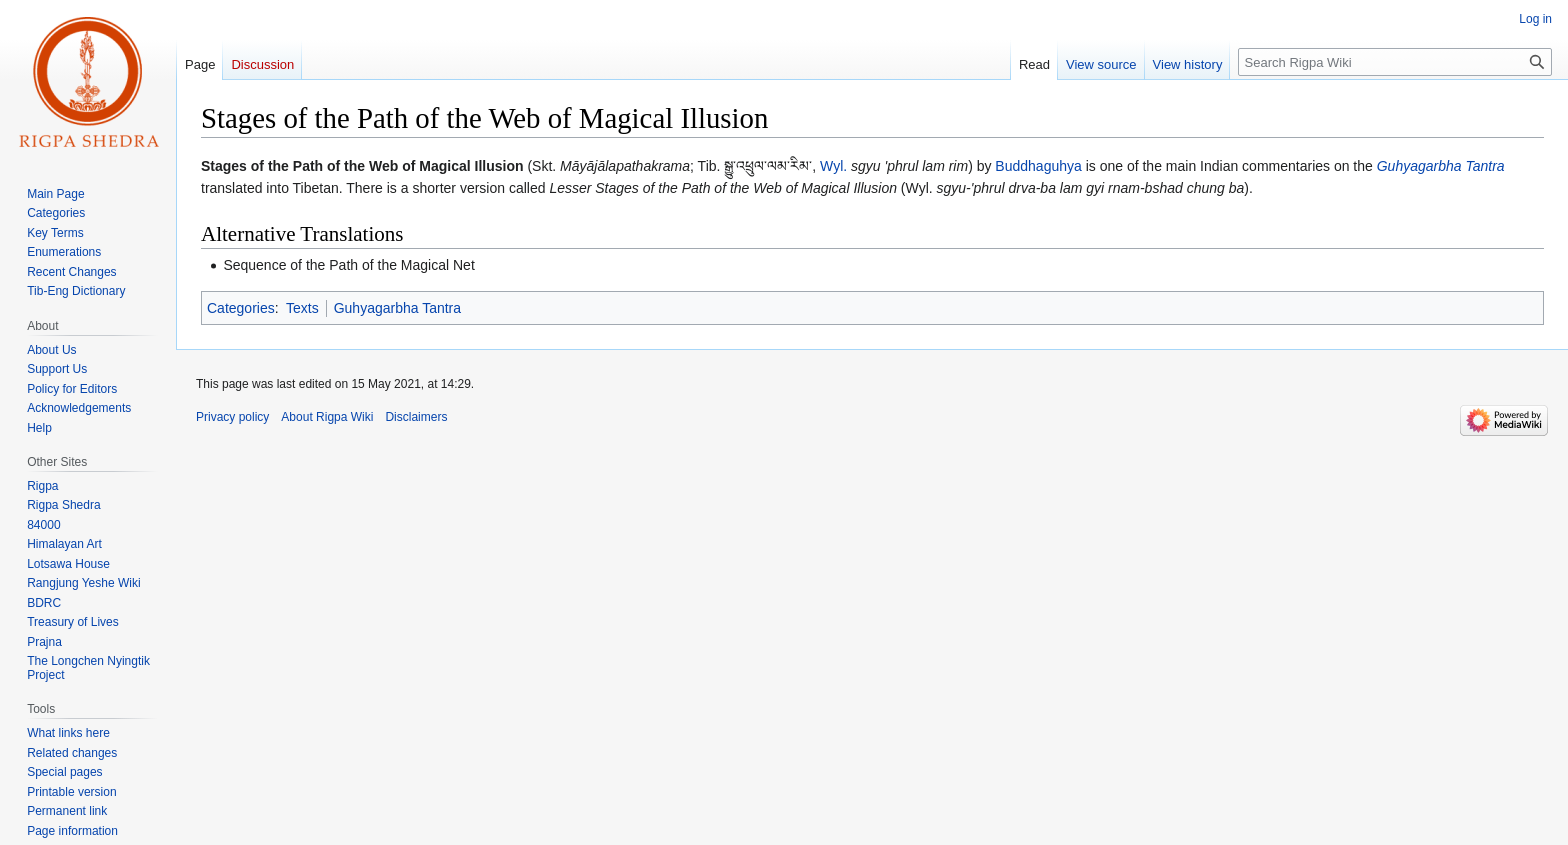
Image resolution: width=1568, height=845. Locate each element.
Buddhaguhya (1038, 166)
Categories (241, 308)
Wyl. (833, 166)
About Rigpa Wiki (327, 417)
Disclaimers (416, 417)
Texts (302, 308)
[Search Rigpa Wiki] (1395, 62)
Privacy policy (232, 417)
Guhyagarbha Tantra (1441, 166)
